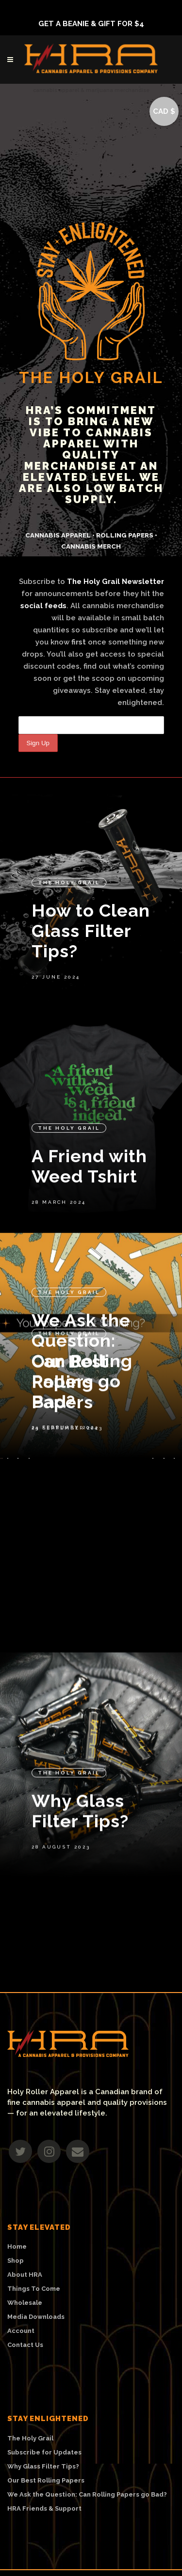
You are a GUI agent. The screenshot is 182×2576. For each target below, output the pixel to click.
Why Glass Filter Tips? (80, 1795)
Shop (15, 2261)
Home (17, 2247)
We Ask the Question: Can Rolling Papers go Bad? (82, 1314)
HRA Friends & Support (44, 2509)
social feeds (43, 605)
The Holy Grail (69, 824)
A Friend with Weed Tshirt (89, 1132)
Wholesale (24, 2303)
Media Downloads (36, 2317)
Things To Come (33, 2289)
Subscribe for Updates (44, 2452)
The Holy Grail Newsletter (115, 581)
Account (20, 2331)
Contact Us (25, 2345)
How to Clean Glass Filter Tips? (91, 872)
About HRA (24, 2275)
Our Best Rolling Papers (70, 1523)
